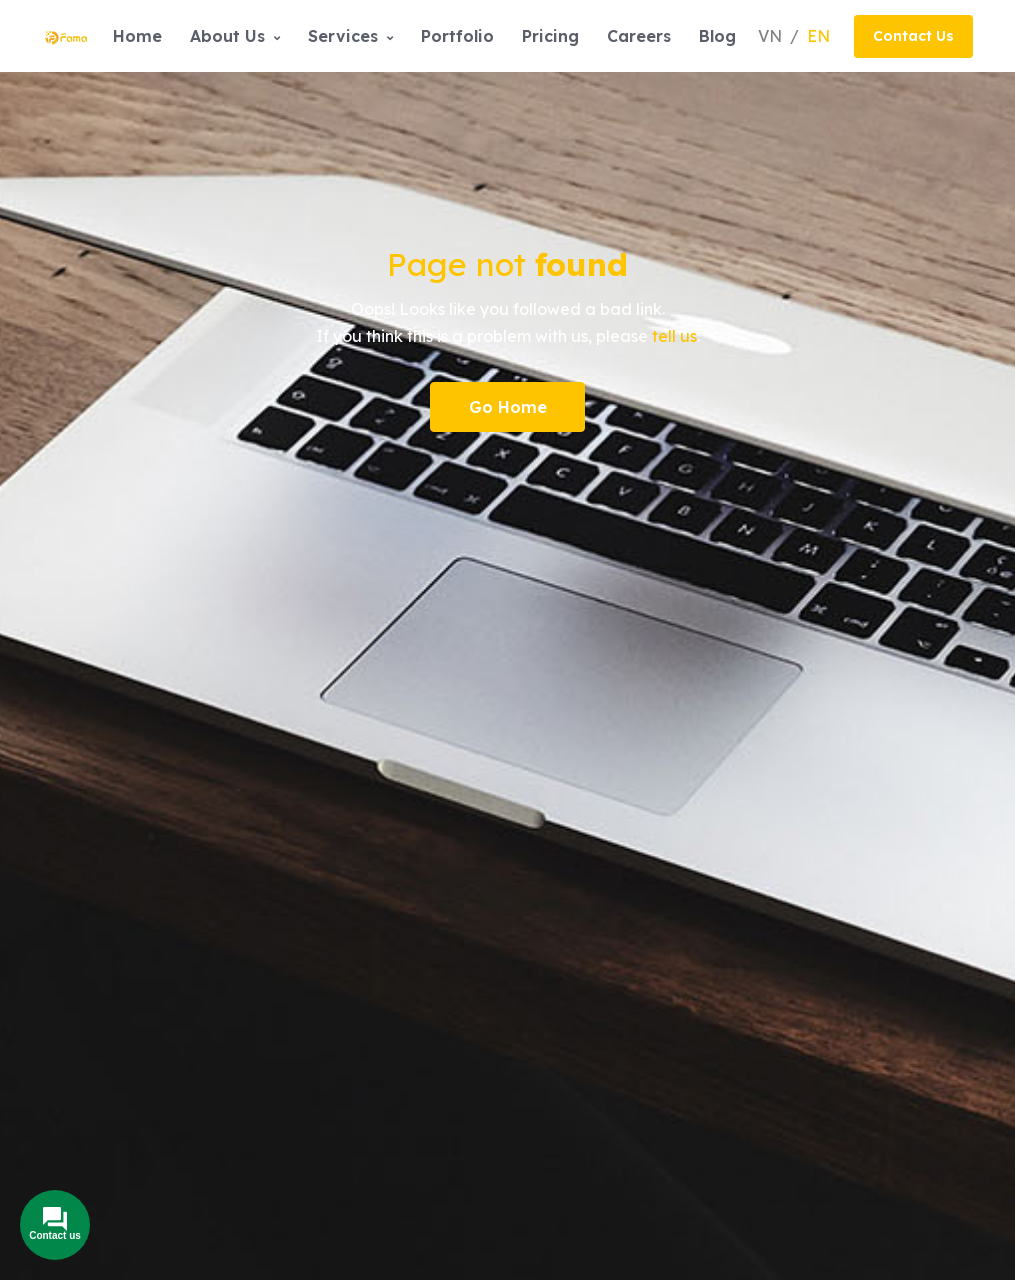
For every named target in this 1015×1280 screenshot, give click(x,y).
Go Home (508, 407)
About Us (235, 36)
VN (772, 36)
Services (350, 36)
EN (818, 36)
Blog (717, 36)
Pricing (550, 36)
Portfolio (457, 36)
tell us (674, 336)
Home (137, 36)
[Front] (66, 36)
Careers (639, 36)
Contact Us (913, 36)
